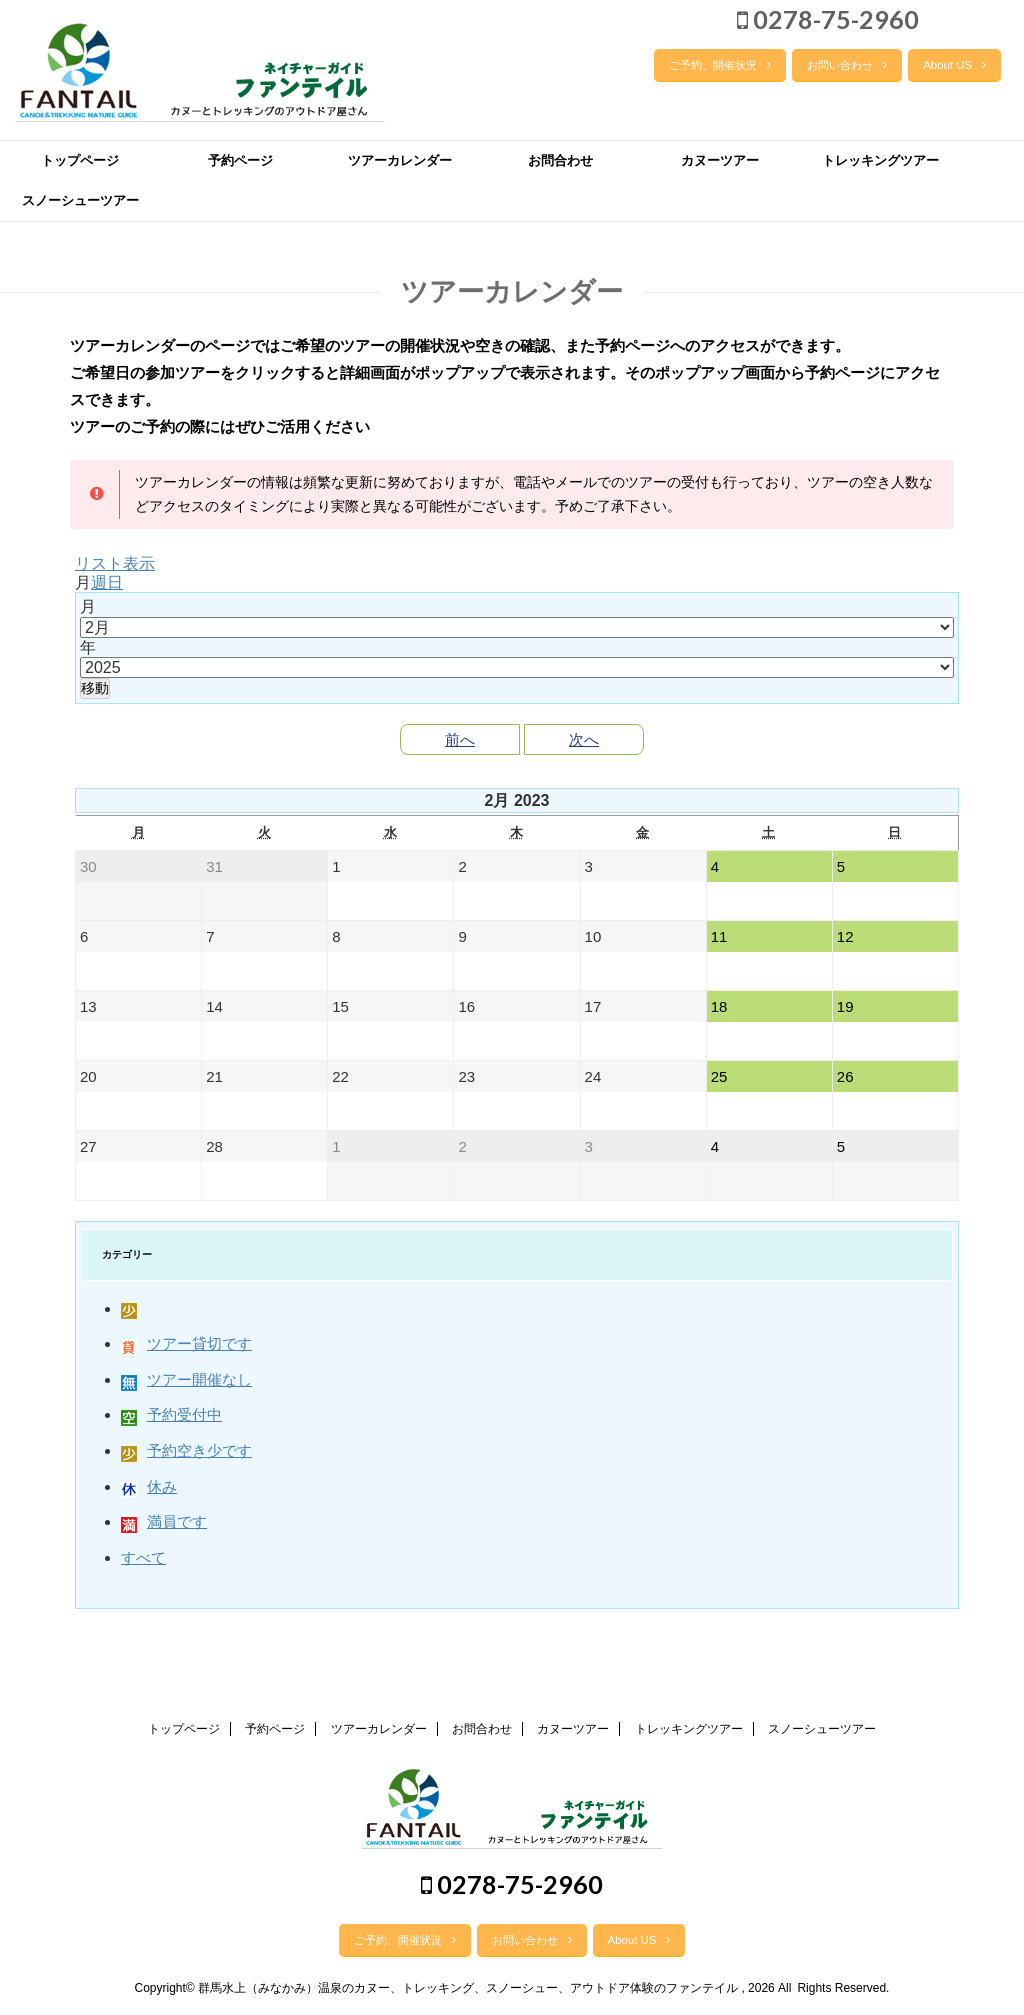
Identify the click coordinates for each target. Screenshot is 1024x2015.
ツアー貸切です (186, 1343)
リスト (115, 563)
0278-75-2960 (828, 19)
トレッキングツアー (880, 160)
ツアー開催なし (186, 1379)
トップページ (80, 160)
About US (954, 65)
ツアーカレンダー (400, 160)
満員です (164, 1521)
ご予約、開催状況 (720, 65)
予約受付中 (171, 1414)
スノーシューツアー (80, 200)
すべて (143, 1557)
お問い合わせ (847, 65)
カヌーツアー (720, 160)
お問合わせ (560, 160)
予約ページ (240, 160)
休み (149, 1486)
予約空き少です (186, 1450)
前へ (460, 739)
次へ (584, 739)
